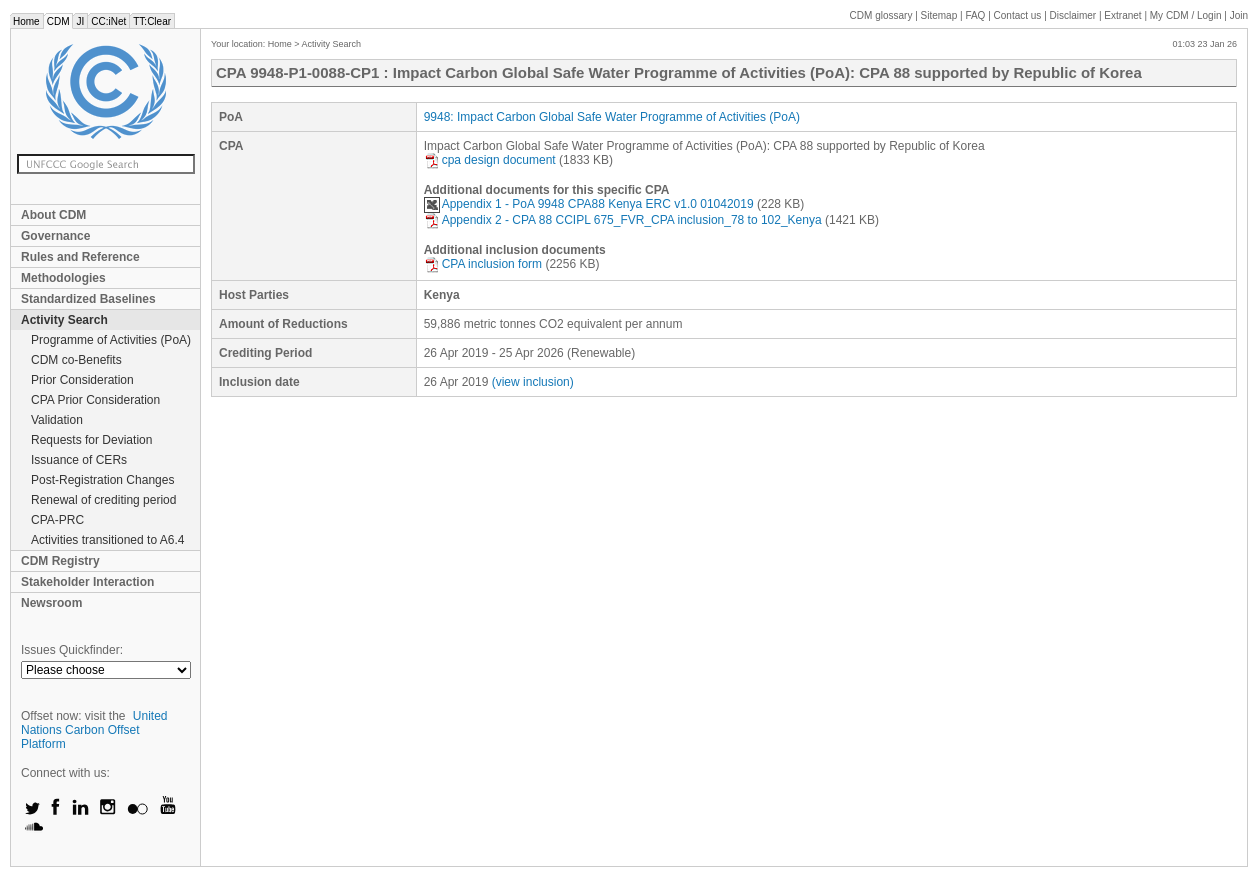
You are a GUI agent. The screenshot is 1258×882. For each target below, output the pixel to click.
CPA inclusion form (483, 264)
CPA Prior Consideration (95, 400)
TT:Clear (152, 21)
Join (1239, 15)
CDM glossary (881, 15)
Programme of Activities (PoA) (111, 340)
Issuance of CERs (79, 460)
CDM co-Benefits (76, 360)
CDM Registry (60, 561)
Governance (55, 236)
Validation (57, 420)
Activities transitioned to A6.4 (107, 540)
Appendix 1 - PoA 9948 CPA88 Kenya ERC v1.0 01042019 (589, 204)
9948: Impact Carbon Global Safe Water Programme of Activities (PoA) (612, 117)
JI (80, 21)
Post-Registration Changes (102, 480)
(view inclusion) (533, 382)
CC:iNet (108, 21)
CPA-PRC (57, 520)
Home (26, 21)
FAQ (975, 15)
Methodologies (63, 278)
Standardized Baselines (88, 299)
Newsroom (51, 603)
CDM (58, 21)
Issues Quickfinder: (72, 650)
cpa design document (490, 160)
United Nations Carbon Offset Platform (94, 730)
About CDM (53, 215)
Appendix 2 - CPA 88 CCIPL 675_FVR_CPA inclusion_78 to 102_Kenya (623, 220)
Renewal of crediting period (103, 500)
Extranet (1122, 15)
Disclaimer (1073, 15)
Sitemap (939, 15)
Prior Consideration (82, 380)
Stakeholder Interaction (87, 582)
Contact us (1018, 15)
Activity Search (64, 320)
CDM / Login (1187, 15)
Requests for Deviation (91, 440)
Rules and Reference (80, 257)
